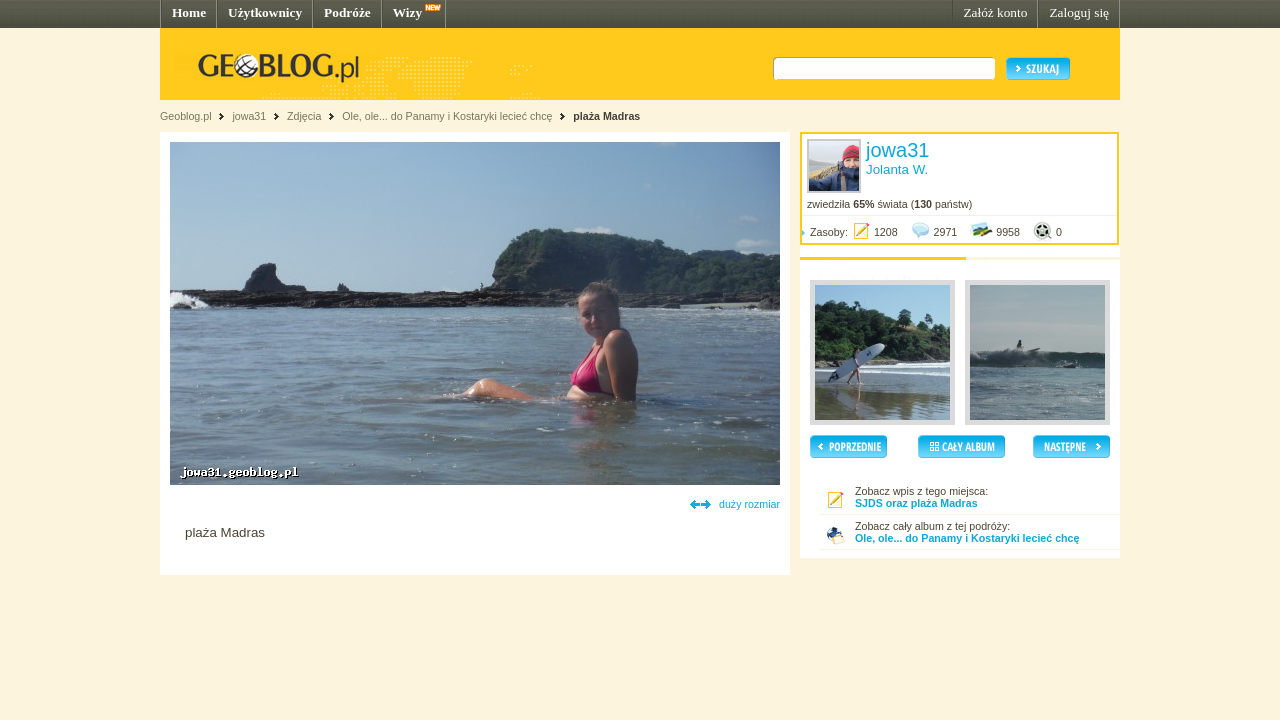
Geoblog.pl (186, 116)
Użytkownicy (265, 12)
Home (189, 12)
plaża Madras (606, 116)
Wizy (407, 12)
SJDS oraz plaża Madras (916, 503)
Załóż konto (995, 12)
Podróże (347, 12)
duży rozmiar (749, 504)
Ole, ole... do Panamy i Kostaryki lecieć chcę (447, 116)
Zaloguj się (1079, 12)
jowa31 (249, 116)
